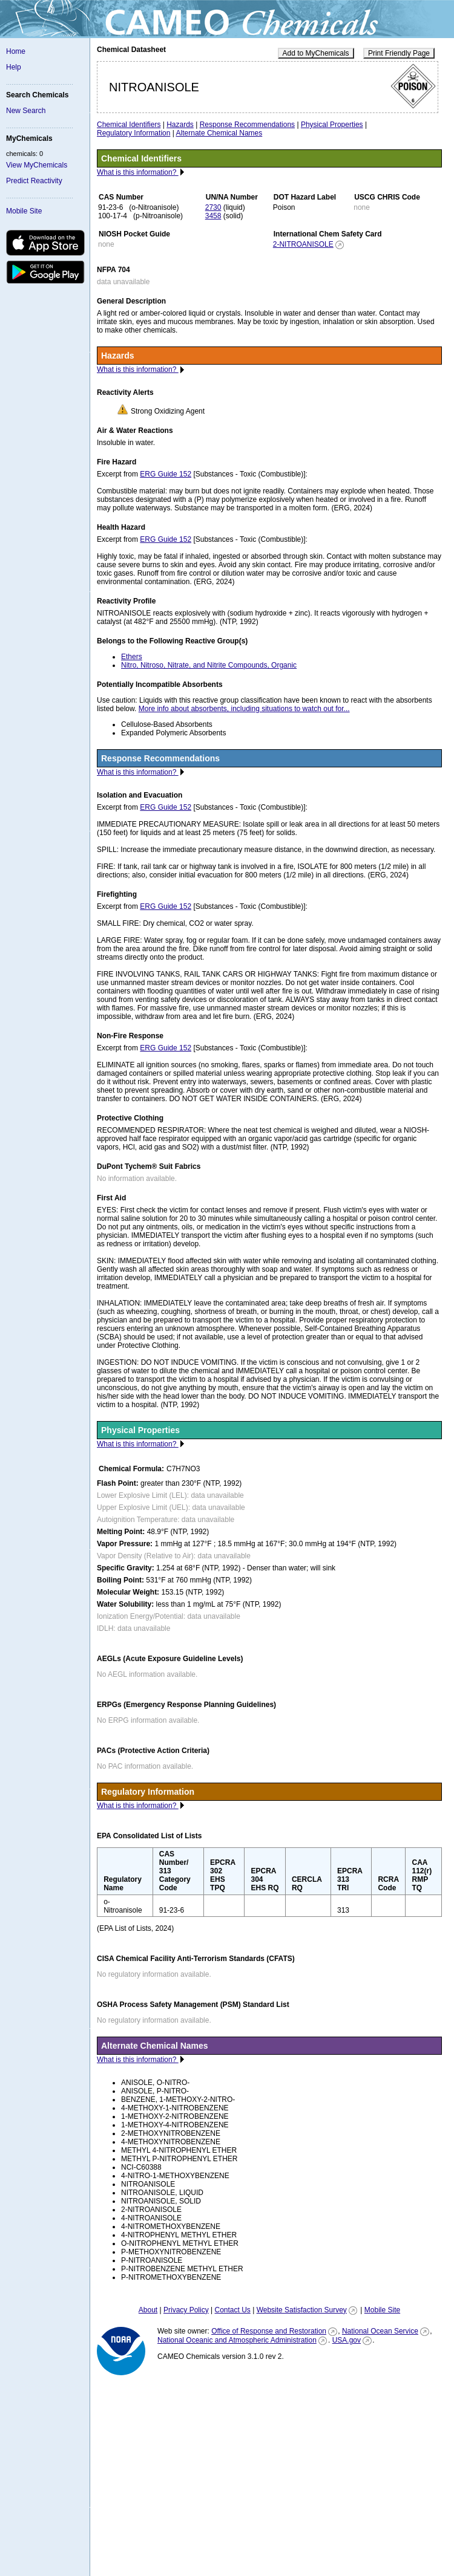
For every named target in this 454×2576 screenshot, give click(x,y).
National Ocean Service (380, 2331)
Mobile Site (24, 211)
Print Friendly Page (399, 53)
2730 (213, 207)
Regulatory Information (133, 133)
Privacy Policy (186, 2310)
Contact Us (232, 2310)
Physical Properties (332, 124)
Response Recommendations (247, 124)
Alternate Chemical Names (219, 133)
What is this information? (138, 172)
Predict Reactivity (34, 181)
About (148, 2310)
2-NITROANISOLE (303, 244)
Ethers (131, 656)
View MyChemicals (36, 165)
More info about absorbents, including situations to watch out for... (244, 708)
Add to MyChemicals (316, 53)
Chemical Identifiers (128, 124)
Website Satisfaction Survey (302, 2310)
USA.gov (346, 2340)
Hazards (180, 124)
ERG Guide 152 (165, 474)
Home (15, 51)
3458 (213, 216)
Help (13, 67)
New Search (25, 110)
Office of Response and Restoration (268, 2331)
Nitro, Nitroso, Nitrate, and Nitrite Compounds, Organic (209, 665)
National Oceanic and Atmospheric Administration (237, 2340)
